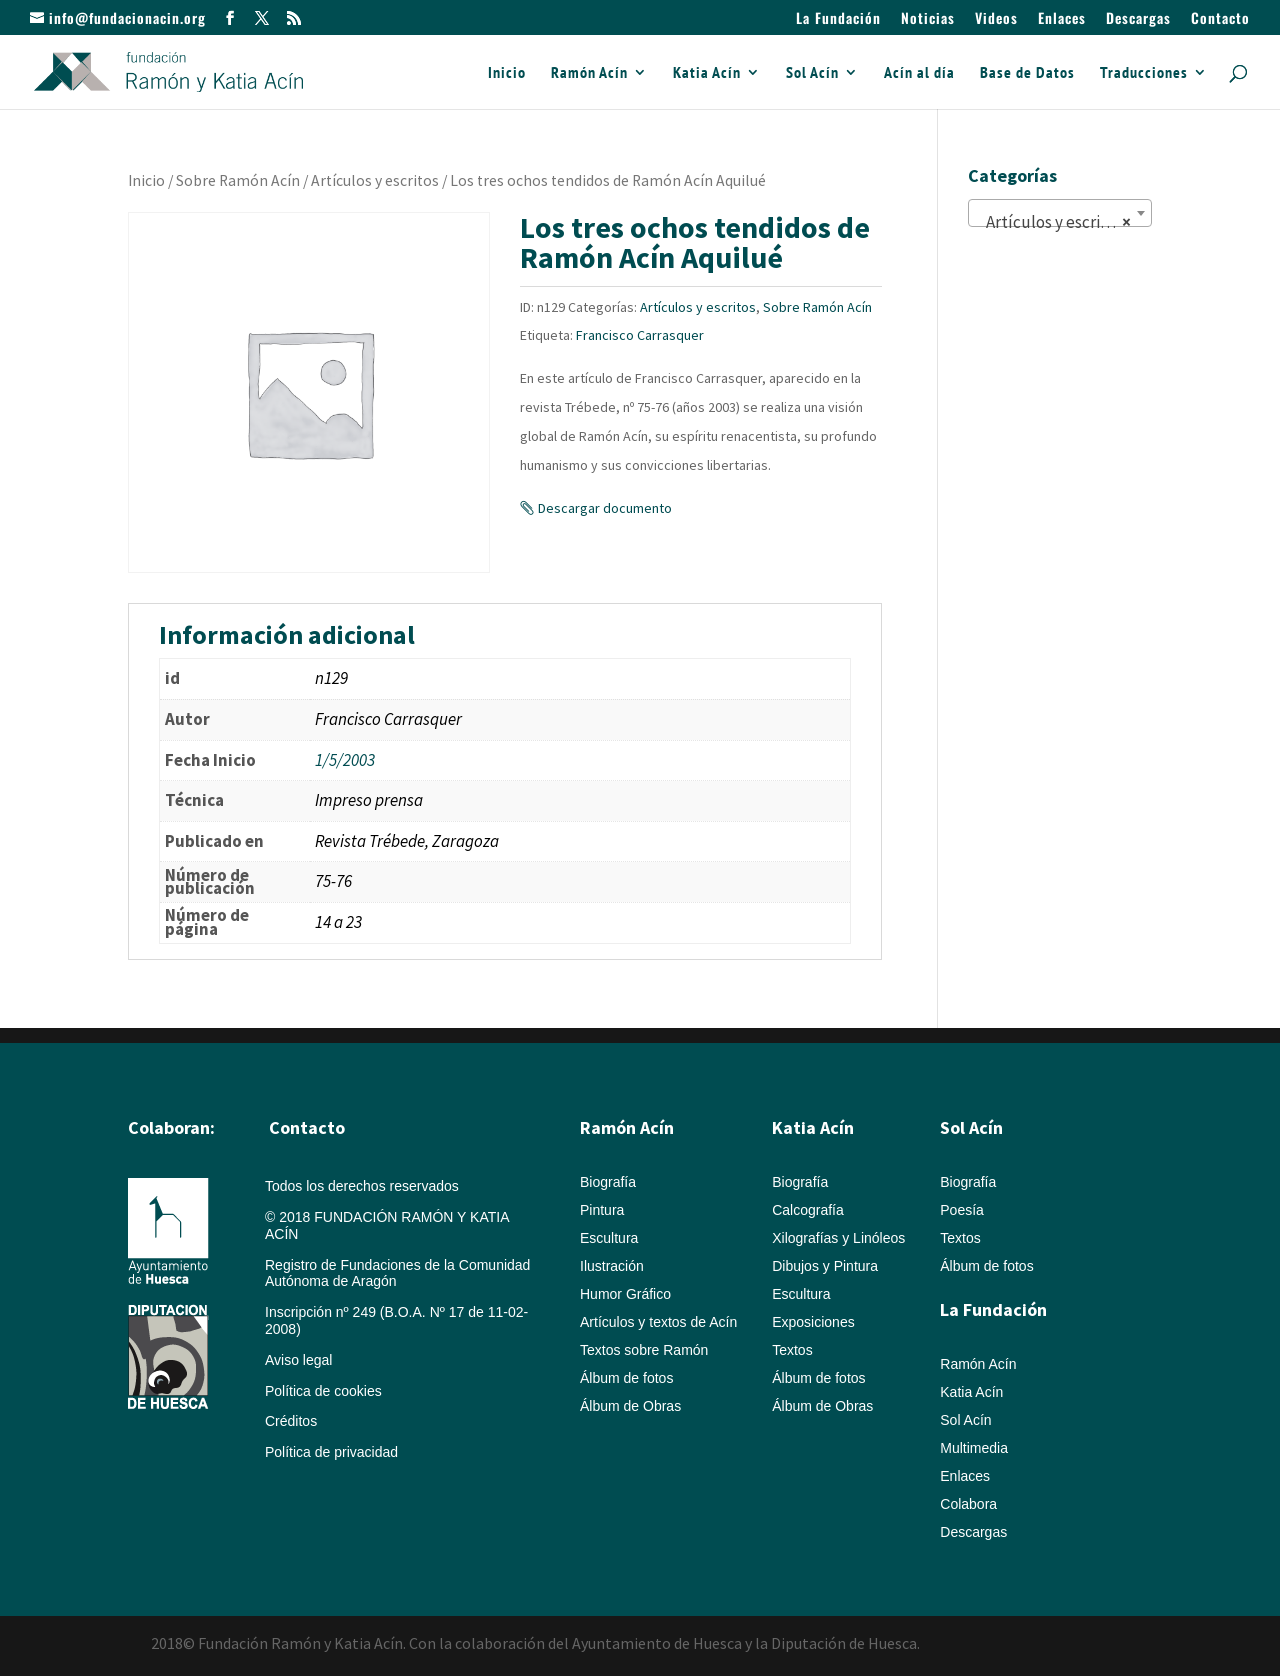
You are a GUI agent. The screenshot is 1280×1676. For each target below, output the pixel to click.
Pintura (602, 1210)
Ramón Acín (589, 73)
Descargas (1138, 19)
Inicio (507, 73)
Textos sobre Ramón (644, 1350)
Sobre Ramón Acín (238, 180)
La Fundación (838, 19)
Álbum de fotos (626, 1378)
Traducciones (1144, 73)
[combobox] (1060, 213)
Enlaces (1062, 19)
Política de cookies (323, 1391)
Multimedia (974, 1448)
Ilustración (612, 1266)
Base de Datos (1027, 73)
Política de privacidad (331, 1452)
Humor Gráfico (625, 1294)
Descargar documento (605, 508)
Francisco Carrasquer (640, 335)
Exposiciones (813, 1322)
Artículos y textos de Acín (658, 1322)
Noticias (928, 19)
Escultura (609, 1238)
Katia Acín (707, 73)
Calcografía (808, 1210)
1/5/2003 (345, 760)
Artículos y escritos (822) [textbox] (1064, 222)
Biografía (608, 1182)
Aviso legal (298, 1360)
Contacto (1220, 19)
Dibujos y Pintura (825, 1266)
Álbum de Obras (630, 1406)
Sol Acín (812, 73)
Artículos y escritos (375, 180)
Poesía (962, 1210)
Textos (792, 1350)
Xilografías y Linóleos (838, 1238)
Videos (996, 19)
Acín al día (919, 73)
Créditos (291, 1421)
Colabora (968, 1504)
